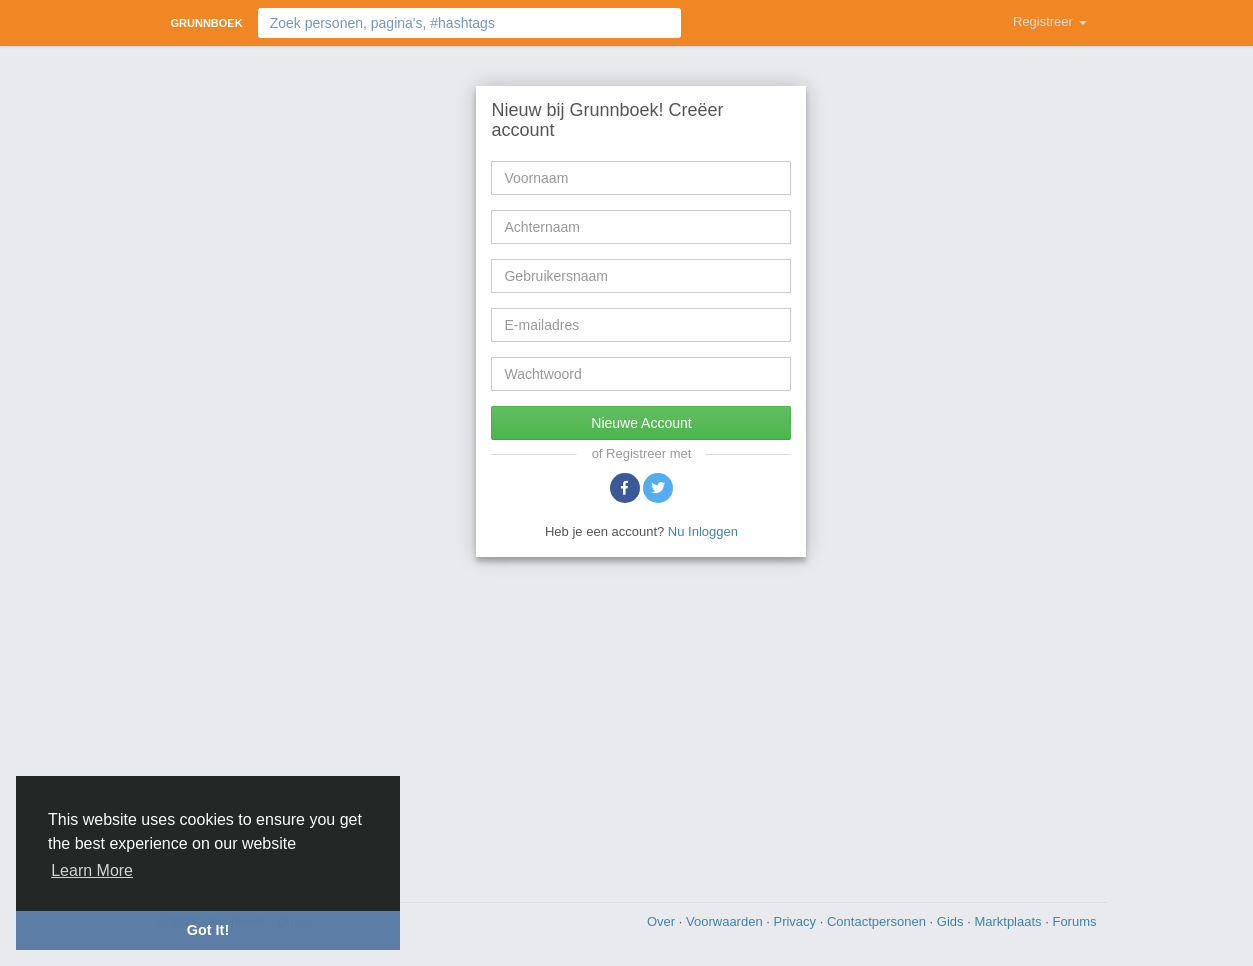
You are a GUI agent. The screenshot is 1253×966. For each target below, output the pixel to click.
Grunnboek (207, 23)
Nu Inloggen (703, 531)
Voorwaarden (726, 921)
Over (663, 921)
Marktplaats (1009, 921)
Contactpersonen (878, 921)
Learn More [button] (92, 870)
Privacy (796, 921)
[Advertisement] (627, 727)
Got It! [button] (208, 930)
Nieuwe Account (641, 423)
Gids (952, 921)
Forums (1074, 921)
